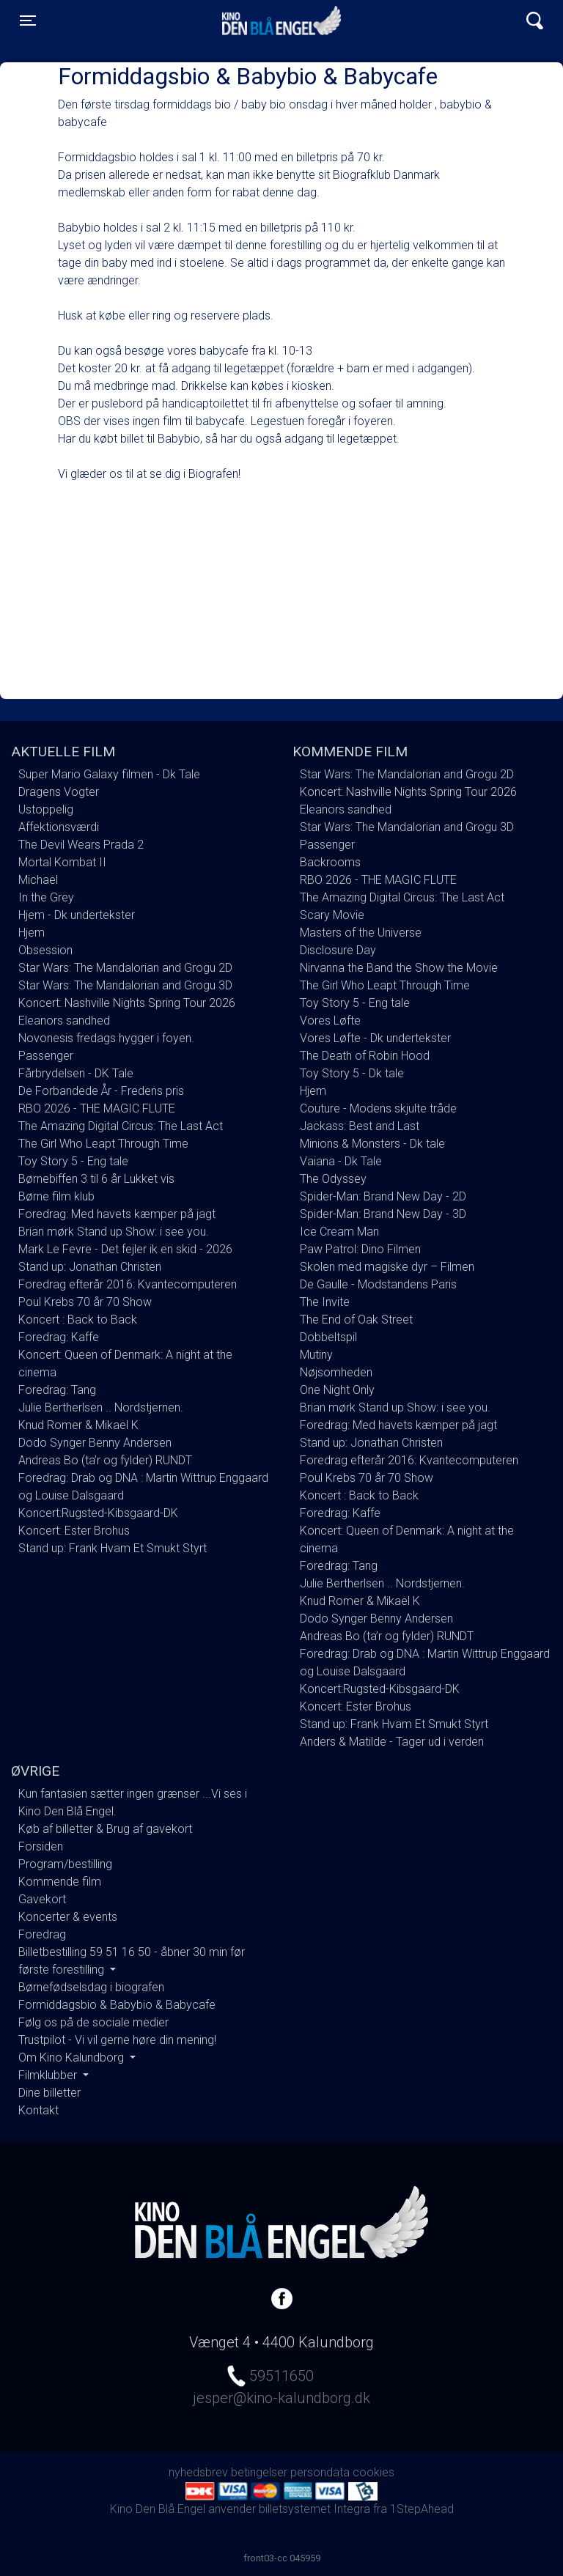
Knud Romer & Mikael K (78, 1425)
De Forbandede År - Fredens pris (101, 1091)
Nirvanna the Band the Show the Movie (399, 968)
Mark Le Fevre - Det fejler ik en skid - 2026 (125, 1249)
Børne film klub (56, 1196)
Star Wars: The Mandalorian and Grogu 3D (125, 985)
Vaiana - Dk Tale (341, 1161)
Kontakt (38, 2110)
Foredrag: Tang (57, 1390)
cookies (373, 2472)
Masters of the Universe (361, 933)
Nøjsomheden (336, 1372)
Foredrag (42, 1934)
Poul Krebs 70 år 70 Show (85, 1302)
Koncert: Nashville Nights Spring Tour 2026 (126, 1003)
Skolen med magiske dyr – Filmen (387, 1267)
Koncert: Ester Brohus (74, 1531)
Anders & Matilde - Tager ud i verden (392, 1742)
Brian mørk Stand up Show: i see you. (113, 1232)
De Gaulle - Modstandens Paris (378, 1284)
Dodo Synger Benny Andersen (95, 1443)
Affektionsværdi (58, 827)
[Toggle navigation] (28, 20)
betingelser (259, 2472)
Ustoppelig (45, 809)
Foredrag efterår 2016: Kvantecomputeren (127, 1284)
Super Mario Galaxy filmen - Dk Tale (109, 774)
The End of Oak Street (356, 1319)
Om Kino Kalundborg (72, 2057)
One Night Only (337, 1390)
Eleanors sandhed (64, 1020)
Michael (38, 880)
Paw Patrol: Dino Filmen (360, 1249)
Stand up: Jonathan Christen (89, 1267)
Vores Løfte (330, 1020)
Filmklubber (49, 2075)
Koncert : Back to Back (77, 1319)
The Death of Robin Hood (365, 1056)
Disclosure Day (338, 950)
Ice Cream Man (339, 1232)
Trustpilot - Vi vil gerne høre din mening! (117, 2040)
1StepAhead (422, 2509)
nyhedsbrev (198, 2472)
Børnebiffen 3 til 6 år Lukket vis (96, 1179)
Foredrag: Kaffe (58, 1337)
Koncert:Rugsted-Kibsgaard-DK (98, 1513)
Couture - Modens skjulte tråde (378, 1108)
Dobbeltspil (328, 1337)
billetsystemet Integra (314, 2509)
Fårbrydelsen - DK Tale (75, 1073)
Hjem (31, 933)
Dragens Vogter (58, 792)
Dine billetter (49, 2093)
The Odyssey (333, 1179)
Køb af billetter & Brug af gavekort (105, 1829)
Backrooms (330, 862)
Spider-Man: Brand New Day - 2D (383, 1196)
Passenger (45, 1056)
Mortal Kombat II (62, 862)
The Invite (325, 1302)
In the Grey (46, 897)
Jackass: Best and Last (359, 1126)
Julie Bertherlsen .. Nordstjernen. (100, 1407)
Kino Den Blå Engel (281, 20)
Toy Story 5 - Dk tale (352, 1073)
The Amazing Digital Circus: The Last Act (120, 1126)
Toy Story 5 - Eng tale (73, 1161)
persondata (320, 2472)
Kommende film (59, 1882)
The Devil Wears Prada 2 (81, 845)
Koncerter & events (67, 1917)
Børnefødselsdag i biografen (91, 1987)
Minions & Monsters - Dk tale (372, 1144)
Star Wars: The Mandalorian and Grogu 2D (125, 968)
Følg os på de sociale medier (93, 2022)
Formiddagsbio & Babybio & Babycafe (117, 2005)
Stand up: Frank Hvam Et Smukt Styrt (112, 1548)
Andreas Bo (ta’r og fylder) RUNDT (105, 1460)
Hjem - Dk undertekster (76, 915)
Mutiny (316, 1355)
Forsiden (40, 1846)
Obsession (45, 950)
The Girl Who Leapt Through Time (103, 1144)
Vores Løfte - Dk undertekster (375, 1038)
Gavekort (42, 1899)
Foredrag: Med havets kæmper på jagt (117, 1214)
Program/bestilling (65, 1864)
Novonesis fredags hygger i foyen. (106, 1038)
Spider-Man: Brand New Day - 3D (383, 1214)
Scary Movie (332, 915)
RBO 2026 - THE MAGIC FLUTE (96, 1108)
